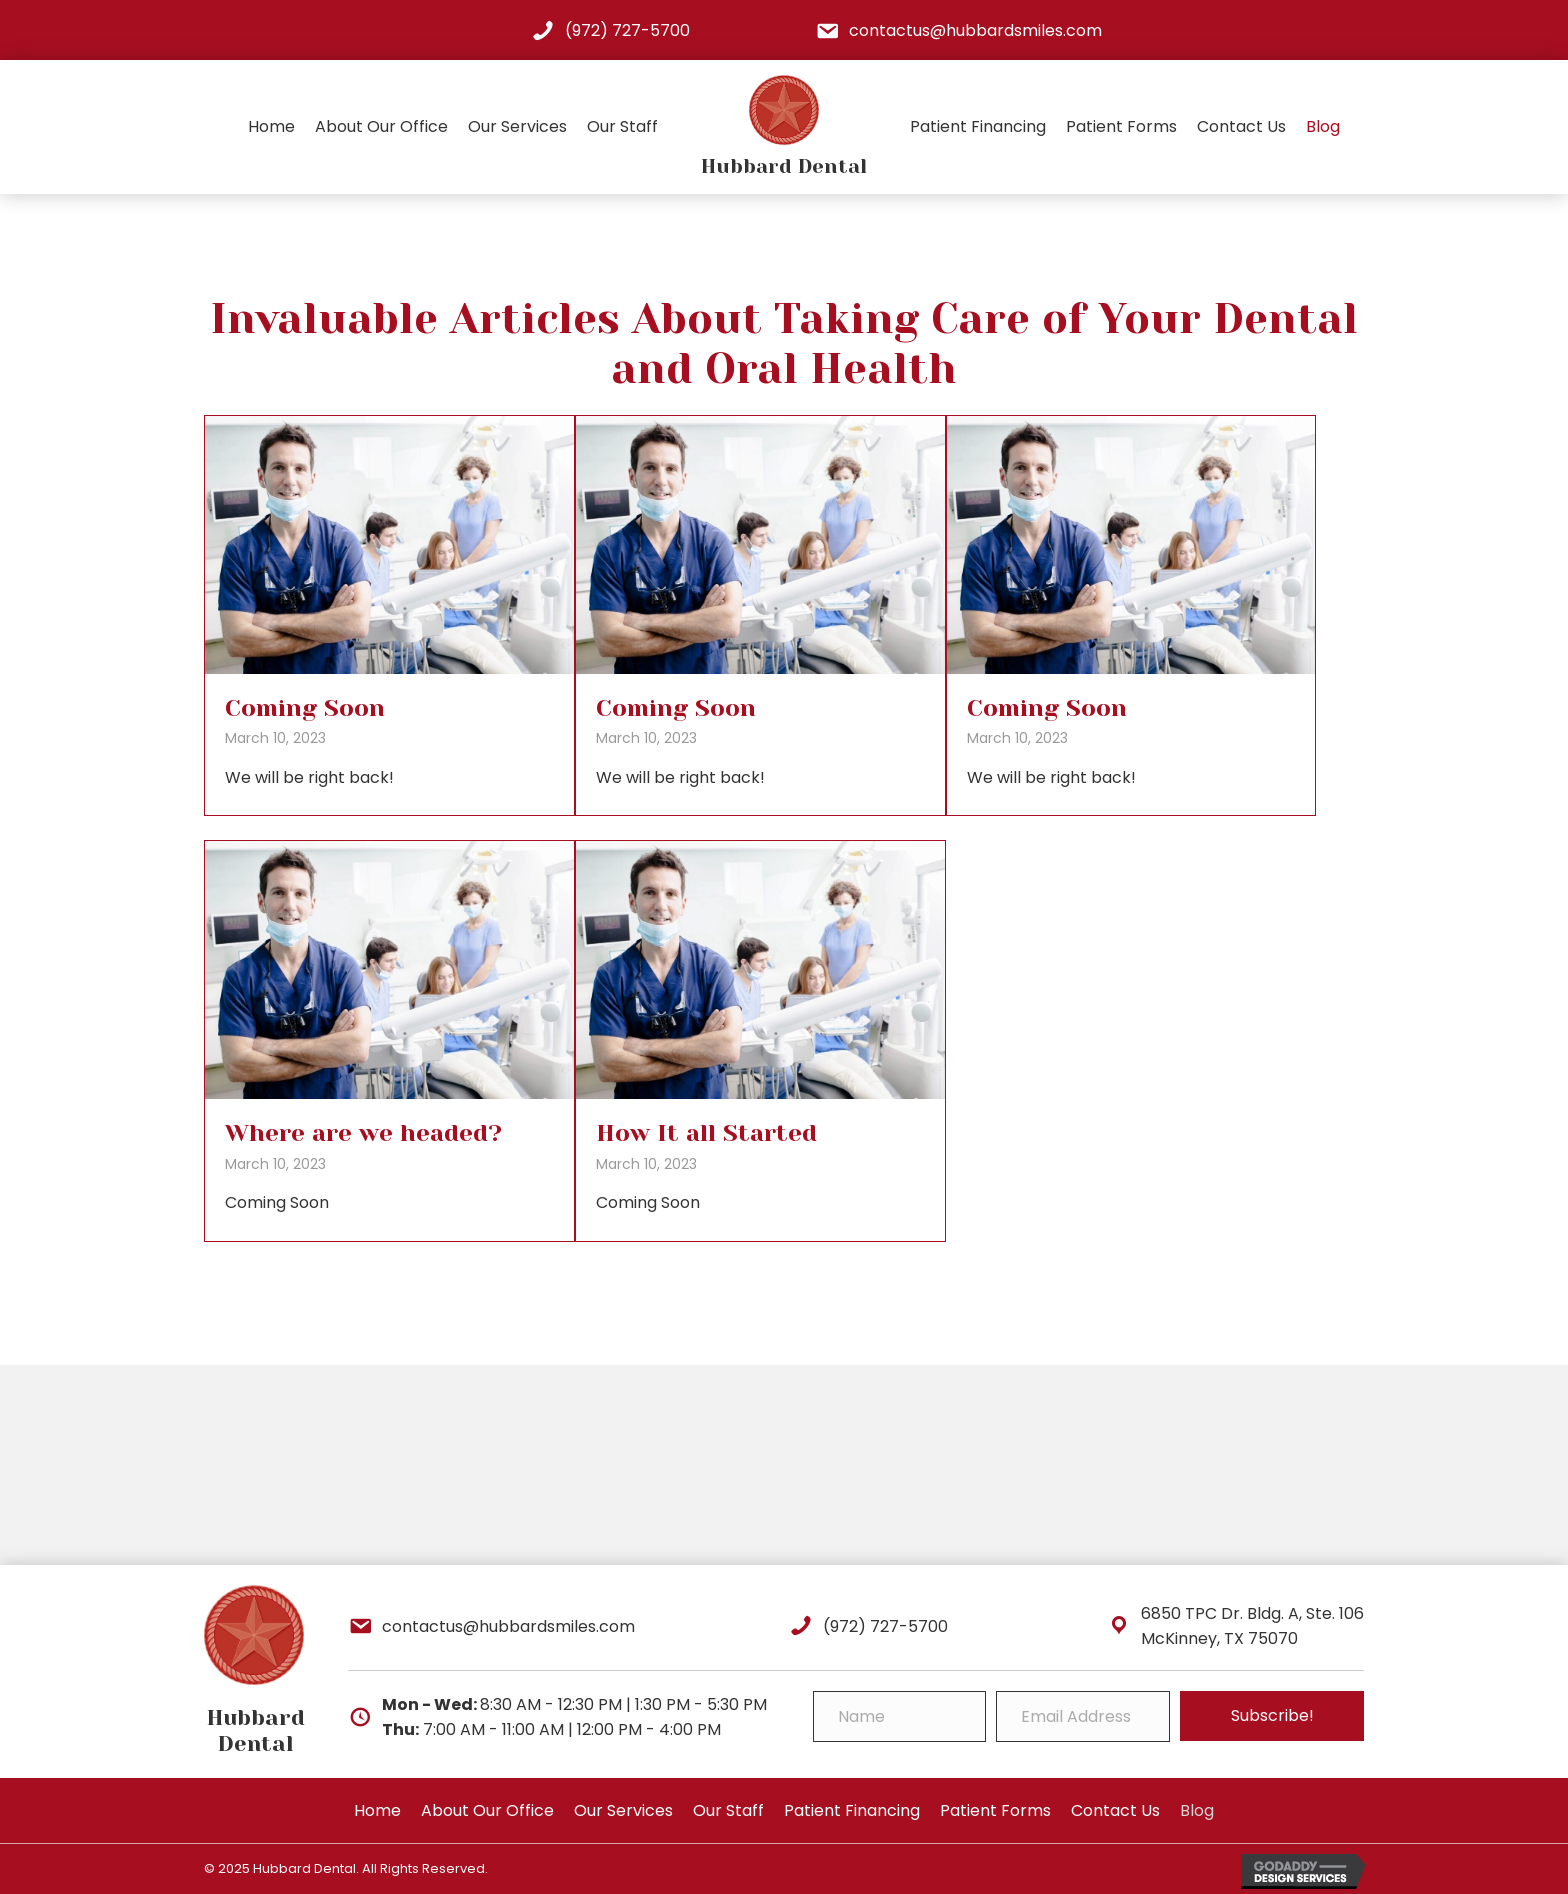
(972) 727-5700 (627, 30)
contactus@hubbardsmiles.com (975, 30)
